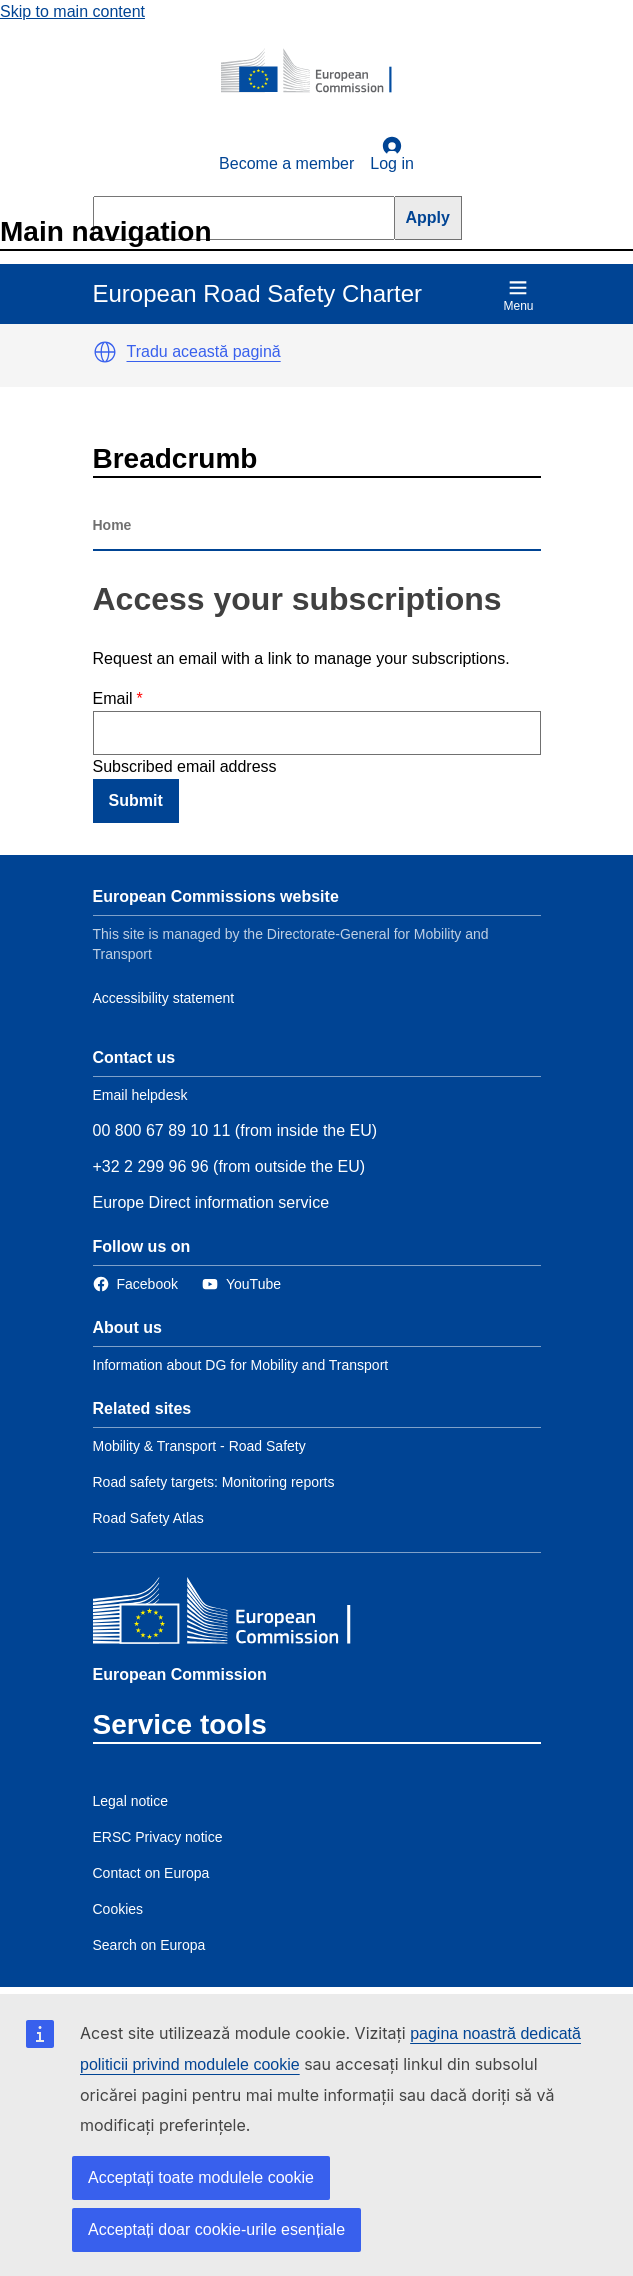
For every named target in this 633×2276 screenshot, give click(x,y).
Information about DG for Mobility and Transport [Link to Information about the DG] (241, 1365)
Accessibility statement (164, 998)
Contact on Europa (151, 1873)
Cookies (118, 1909)
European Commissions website (216, 896)
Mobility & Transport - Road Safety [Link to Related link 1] (199, 1446)
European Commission (180, 1674)
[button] (105, 352)
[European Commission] (317, 72)
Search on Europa (149, 1945)
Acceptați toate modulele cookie (201, 2177)
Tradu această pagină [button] (204, 351)
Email (113, 698)
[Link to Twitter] (241, 1284)
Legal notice (131, 1801)
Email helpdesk (140, 1095)
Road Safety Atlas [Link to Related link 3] (148, 1518)
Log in (392, 154)
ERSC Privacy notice (158, 1837)
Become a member (286, 163)
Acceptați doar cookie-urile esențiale (216, 2229)
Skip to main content (72, 11)
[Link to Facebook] (135, 1284)
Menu (518, 295)
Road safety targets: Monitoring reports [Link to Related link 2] (214, 1482)
